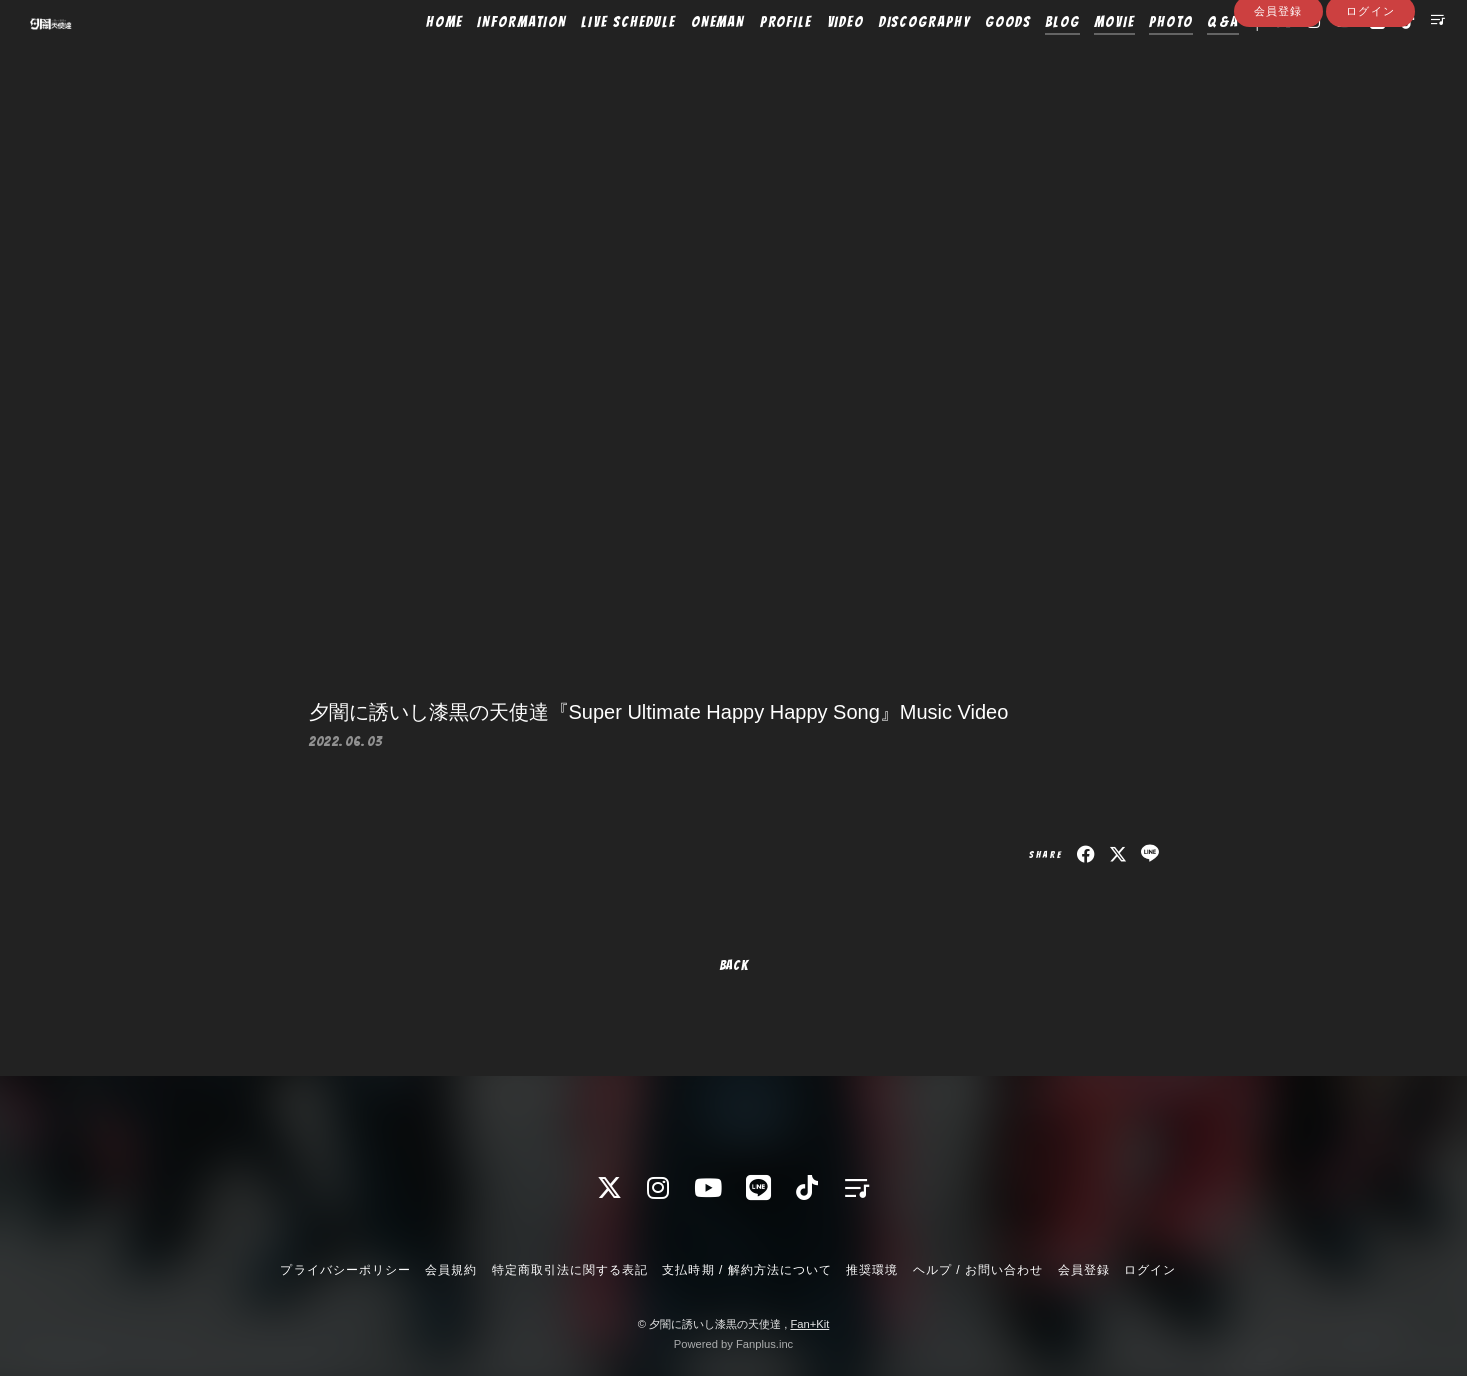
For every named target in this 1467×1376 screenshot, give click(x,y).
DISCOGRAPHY (890, 57)
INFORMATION (487, 57)
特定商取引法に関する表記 (570, 1270)
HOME (410, 57)
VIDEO (811, 57)
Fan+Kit (809, 1324)
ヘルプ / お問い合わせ (978, 1270)
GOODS (974, 57)
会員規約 (451, 1270)
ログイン (1370, 92)
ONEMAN (683, 57)
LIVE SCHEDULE (594, 57)
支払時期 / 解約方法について (747, 1270)
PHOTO (1137, 57)
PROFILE (751, 57)
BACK (734, 965)
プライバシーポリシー (345, 1270)
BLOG (1028, 57)
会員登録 (1278, 92)
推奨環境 (872, 1270)
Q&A (1189, 57)
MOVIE (1080, 57)
